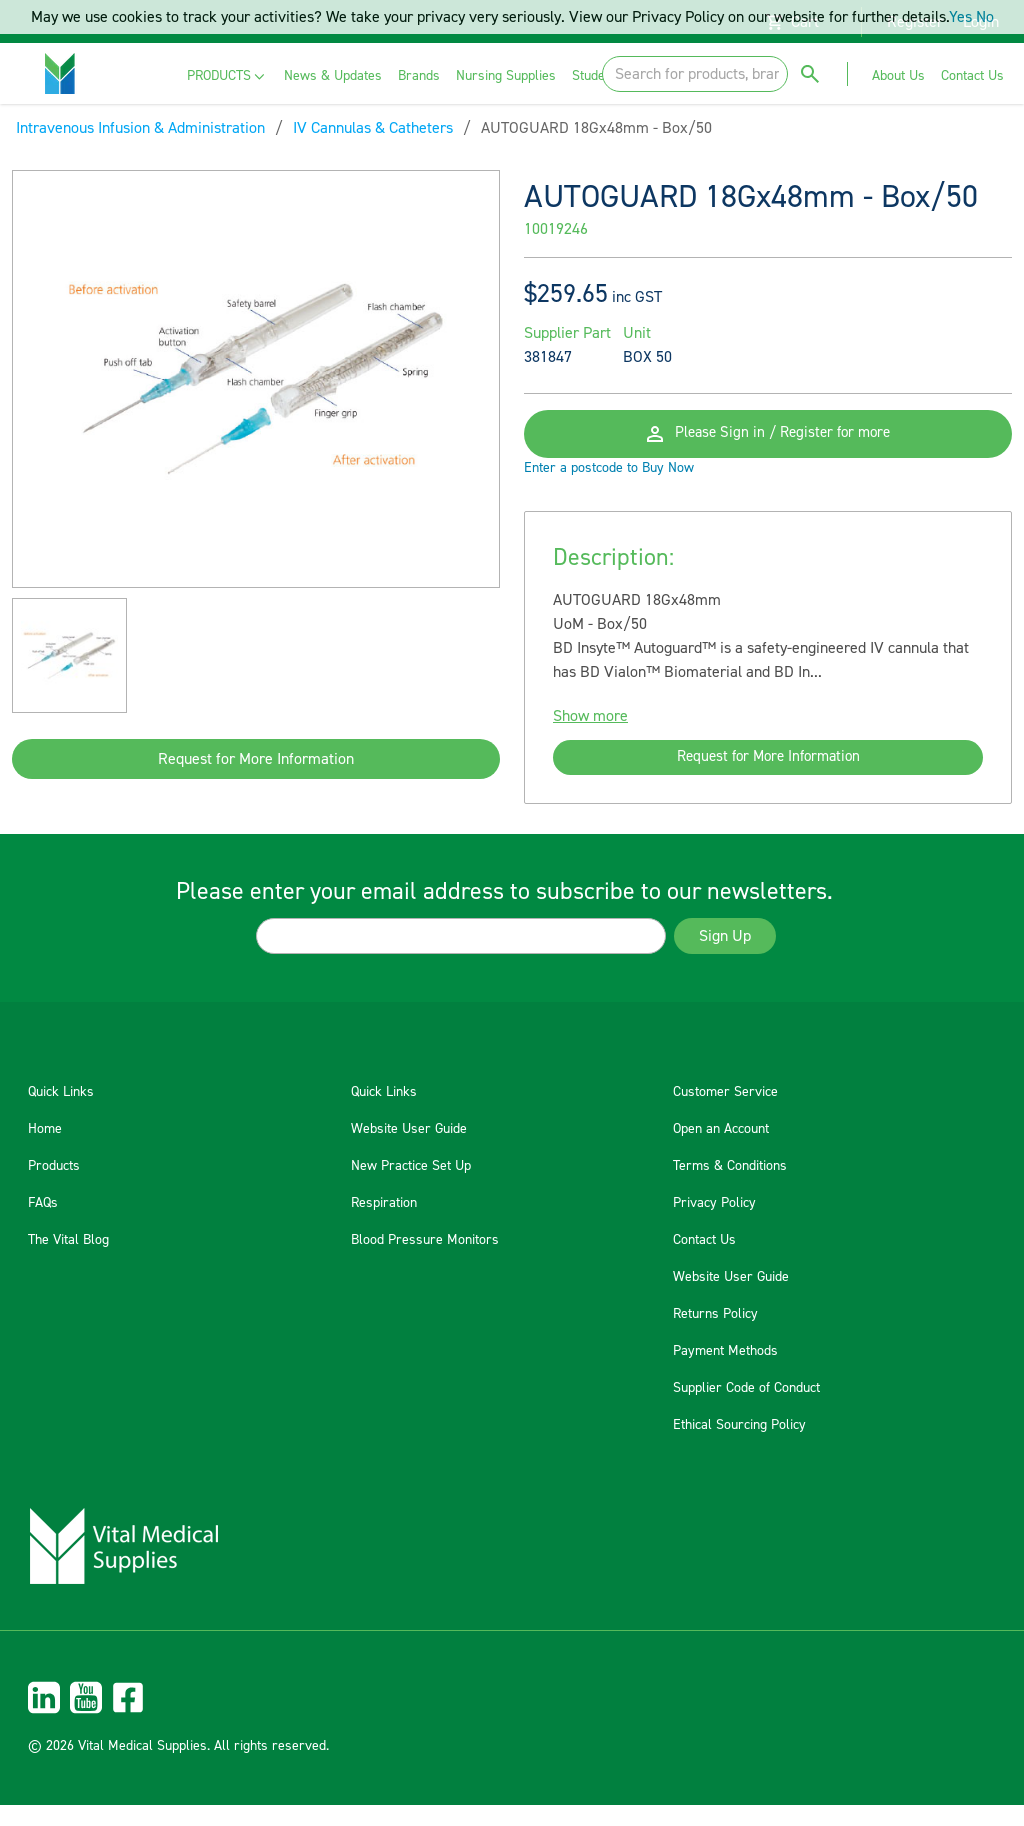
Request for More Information (256, 759)
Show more (590, 732)
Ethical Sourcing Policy (739, 1446)
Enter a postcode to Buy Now (609, 484)
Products (54, 1187)
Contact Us (704, 1261)
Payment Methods (725, 1372)
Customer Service (725, 1113)
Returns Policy (715, 1335)
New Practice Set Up (411, 1187)
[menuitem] (227, 76)
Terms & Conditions (730, 1187)
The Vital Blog (68, 1261)
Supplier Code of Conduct (746, 1409)
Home (45, 1150)
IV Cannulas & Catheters (373, 128)
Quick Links (61, 1113)
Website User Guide (409, 1150)
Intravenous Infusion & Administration (140, 128)
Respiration (384, 1224)
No (985, 17)
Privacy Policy (714, 1224)
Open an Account (721, 1150)
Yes (960, 17)
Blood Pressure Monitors (425, 1261)
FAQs (43, 1224)
